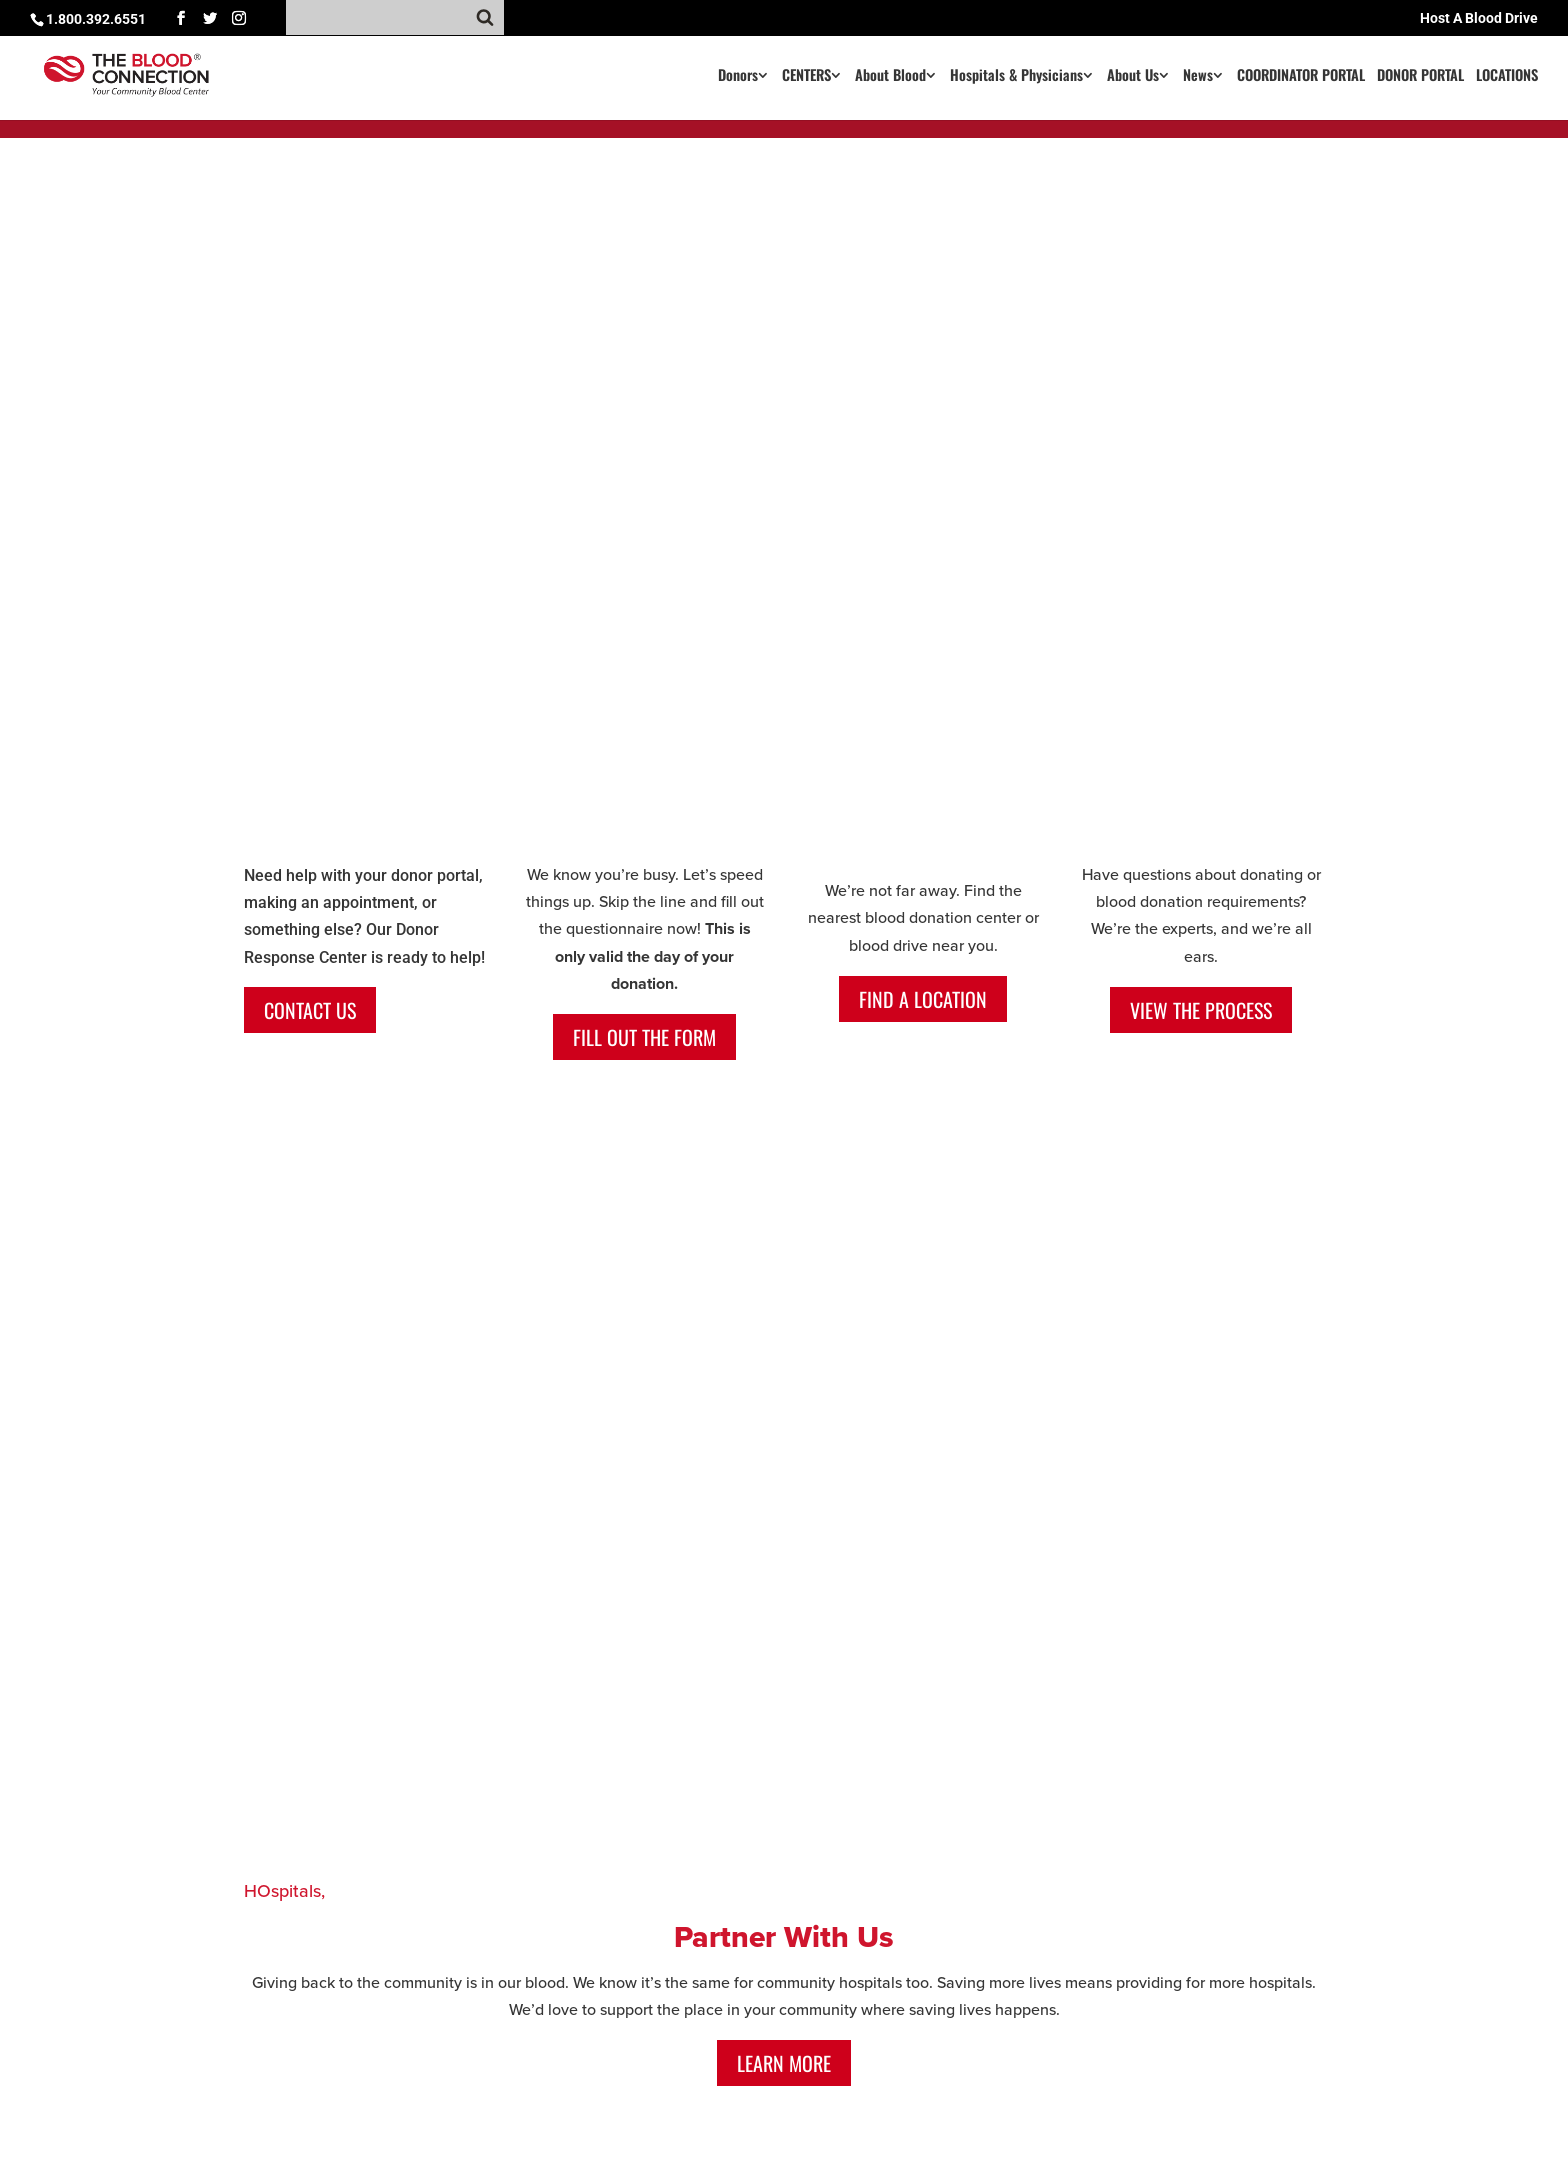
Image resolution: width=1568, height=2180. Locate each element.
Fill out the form (644, 1037)
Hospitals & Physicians (1016, 76)
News (1198, 76)
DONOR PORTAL (1420, 76)
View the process (1201, 1010)
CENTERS (806, 76)
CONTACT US (310, 1010)
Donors (738, 76)
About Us (1133, 76)
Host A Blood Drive (1479, 18)
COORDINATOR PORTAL (1301, 76)
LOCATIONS (1507, 76)
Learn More (784, 2063)
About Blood (890, 76)
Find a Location (923, 999)
